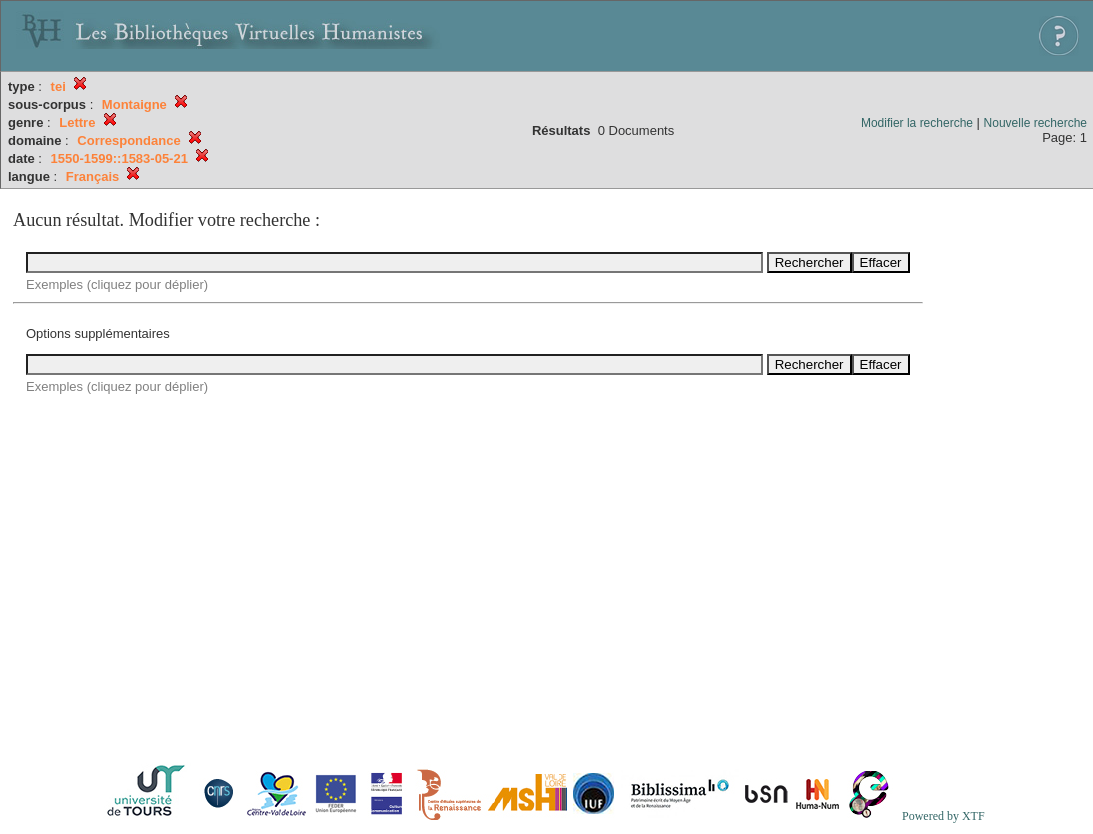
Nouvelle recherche (1035, 123)
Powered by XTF (943, 816)
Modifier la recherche (917, 123)
